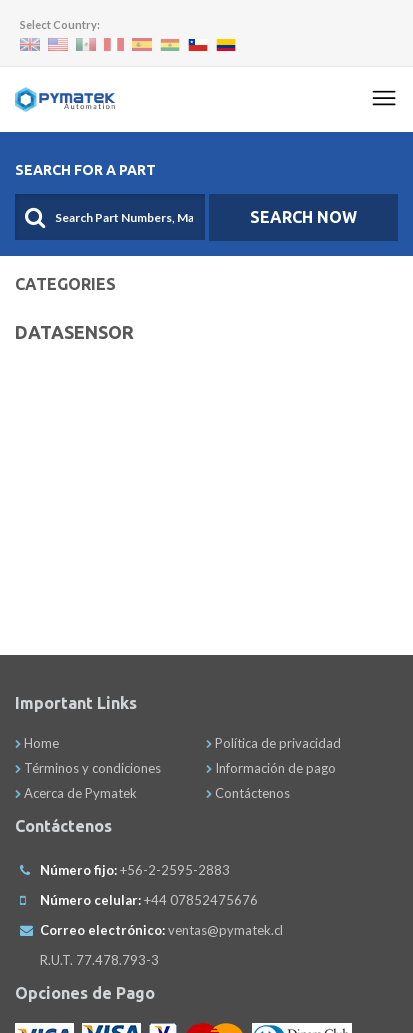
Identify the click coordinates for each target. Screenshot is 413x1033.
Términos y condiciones (88, 768)
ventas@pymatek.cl (225, 930)
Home (37, 743)
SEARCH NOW (303, 217)
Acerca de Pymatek (76, 793)
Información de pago (271, 768)
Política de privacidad (273, 743)
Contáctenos (248, 793)
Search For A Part (85, 170)
